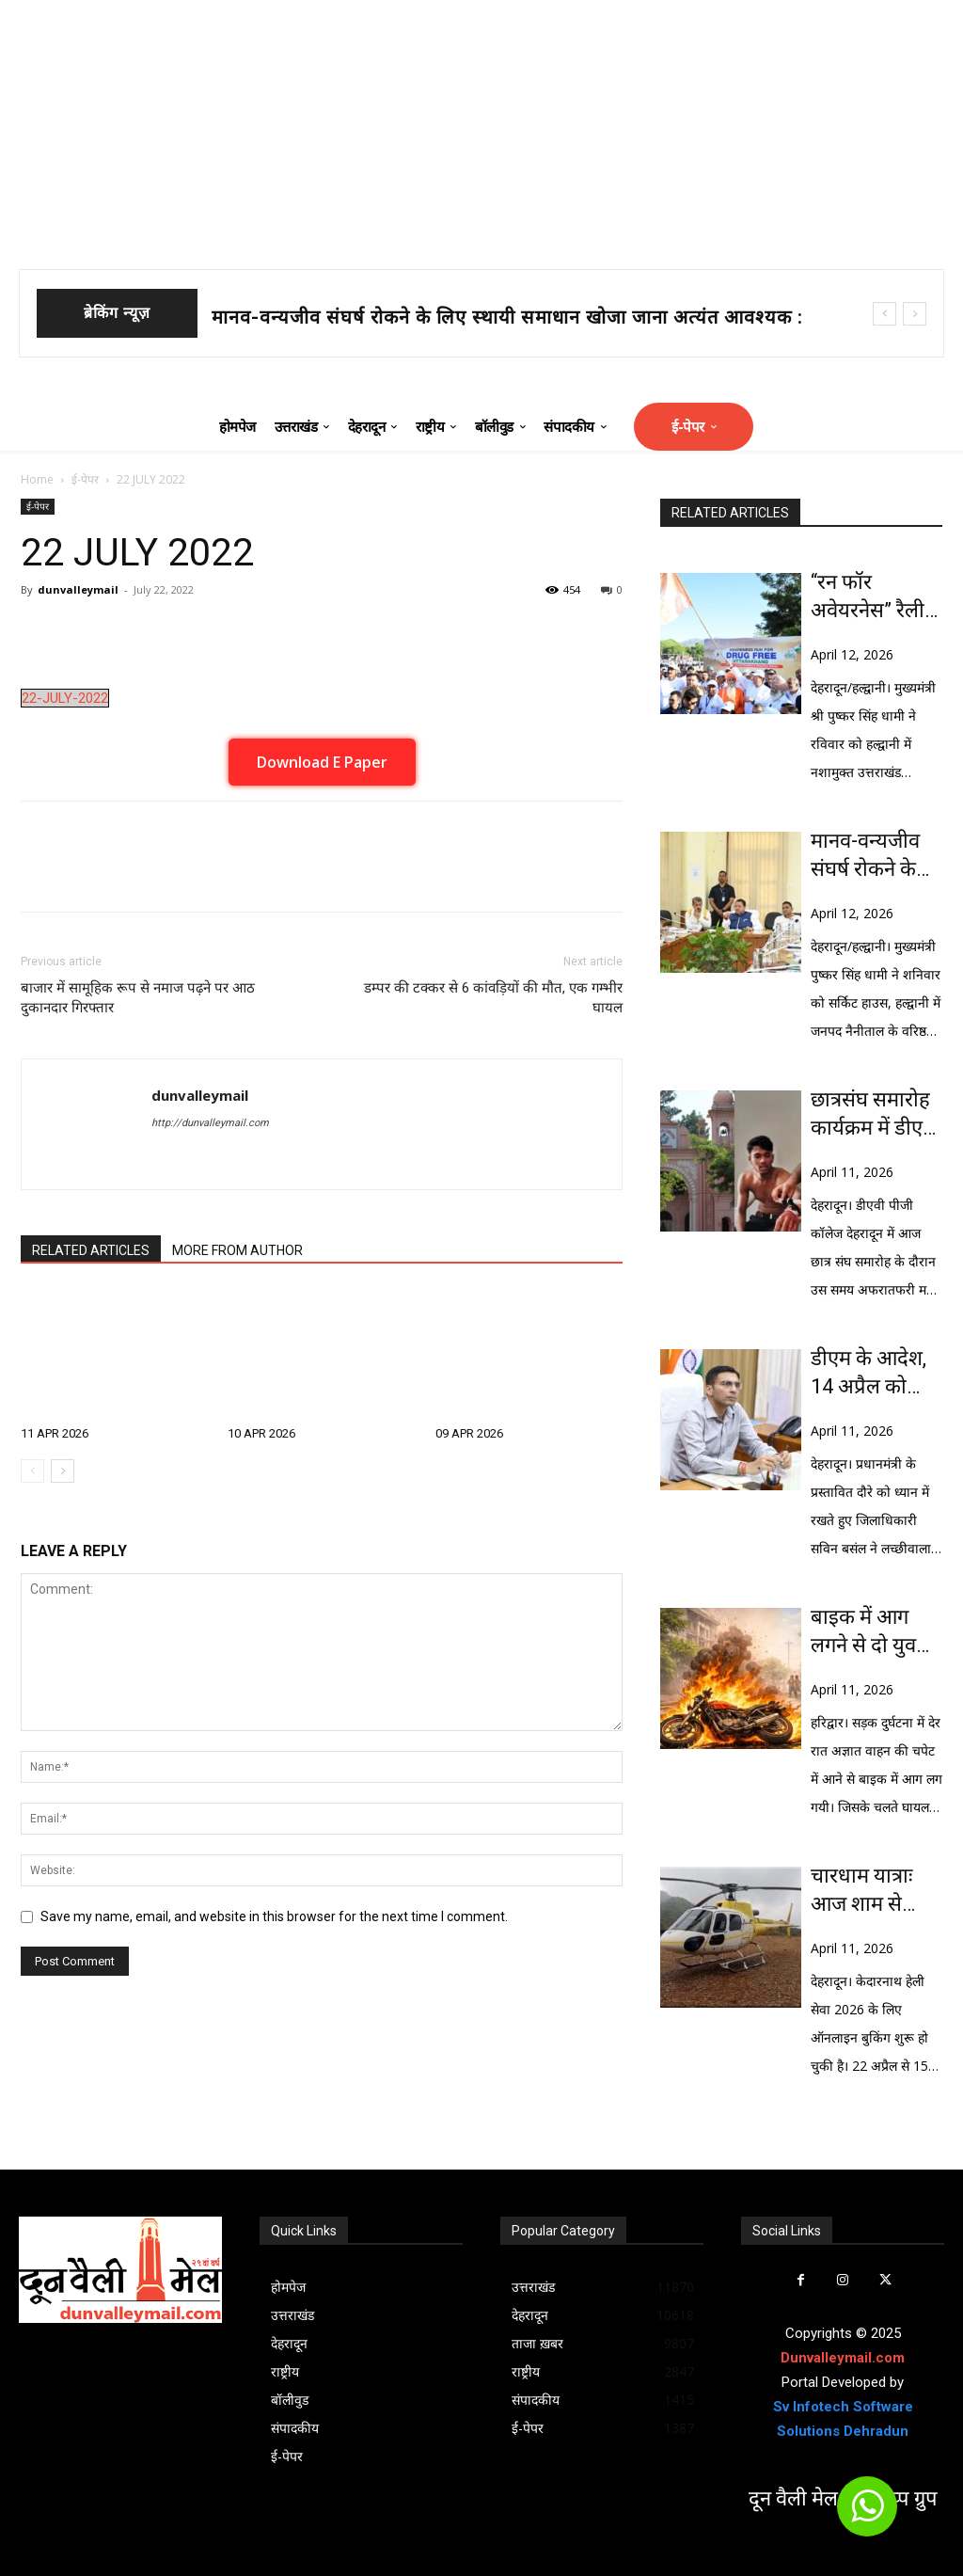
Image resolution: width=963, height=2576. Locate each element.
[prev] (884, 314)
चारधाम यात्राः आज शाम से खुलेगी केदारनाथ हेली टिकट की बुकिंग (873, 1891)
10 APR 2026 (261, 1433)
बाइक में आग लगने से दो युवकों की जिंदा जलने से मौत (875, 1632)
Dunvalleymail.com (843, 2357)
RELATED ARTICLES (91, 1250)
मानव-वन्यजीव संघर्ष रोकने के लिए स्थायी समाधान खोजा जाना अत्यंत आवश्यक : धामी (870, 856)
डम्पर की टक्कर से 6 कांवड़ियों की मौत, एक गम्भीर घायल (493, 997)
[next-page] (62, 1471)
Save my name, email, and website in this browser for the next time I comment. (274, 1916)
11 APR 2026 (54, 1433)
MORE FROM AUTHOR (237, 1250)
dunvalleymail (78, 589)
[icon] (867, 2514)
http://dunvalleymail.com (210, 1123)
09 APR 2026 (469, 1433)
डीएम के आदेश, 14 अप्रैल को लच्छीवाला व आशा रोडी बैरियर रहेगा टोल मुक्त (875, 1373)
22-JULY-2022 (65, 698)
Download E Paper (322, 762)
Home (37, 479)
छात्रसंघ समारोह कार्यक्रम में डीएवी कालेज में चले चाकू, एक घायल (875, 1115)
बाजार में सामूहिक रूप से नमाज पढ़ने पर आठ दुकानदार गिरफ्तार (138, 997)
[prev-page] (32, 1471)
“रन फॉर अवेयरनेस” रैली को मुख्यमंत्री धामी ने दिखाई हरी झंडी (867, 597)
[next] (914, 314)
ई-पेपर (85, 479)
